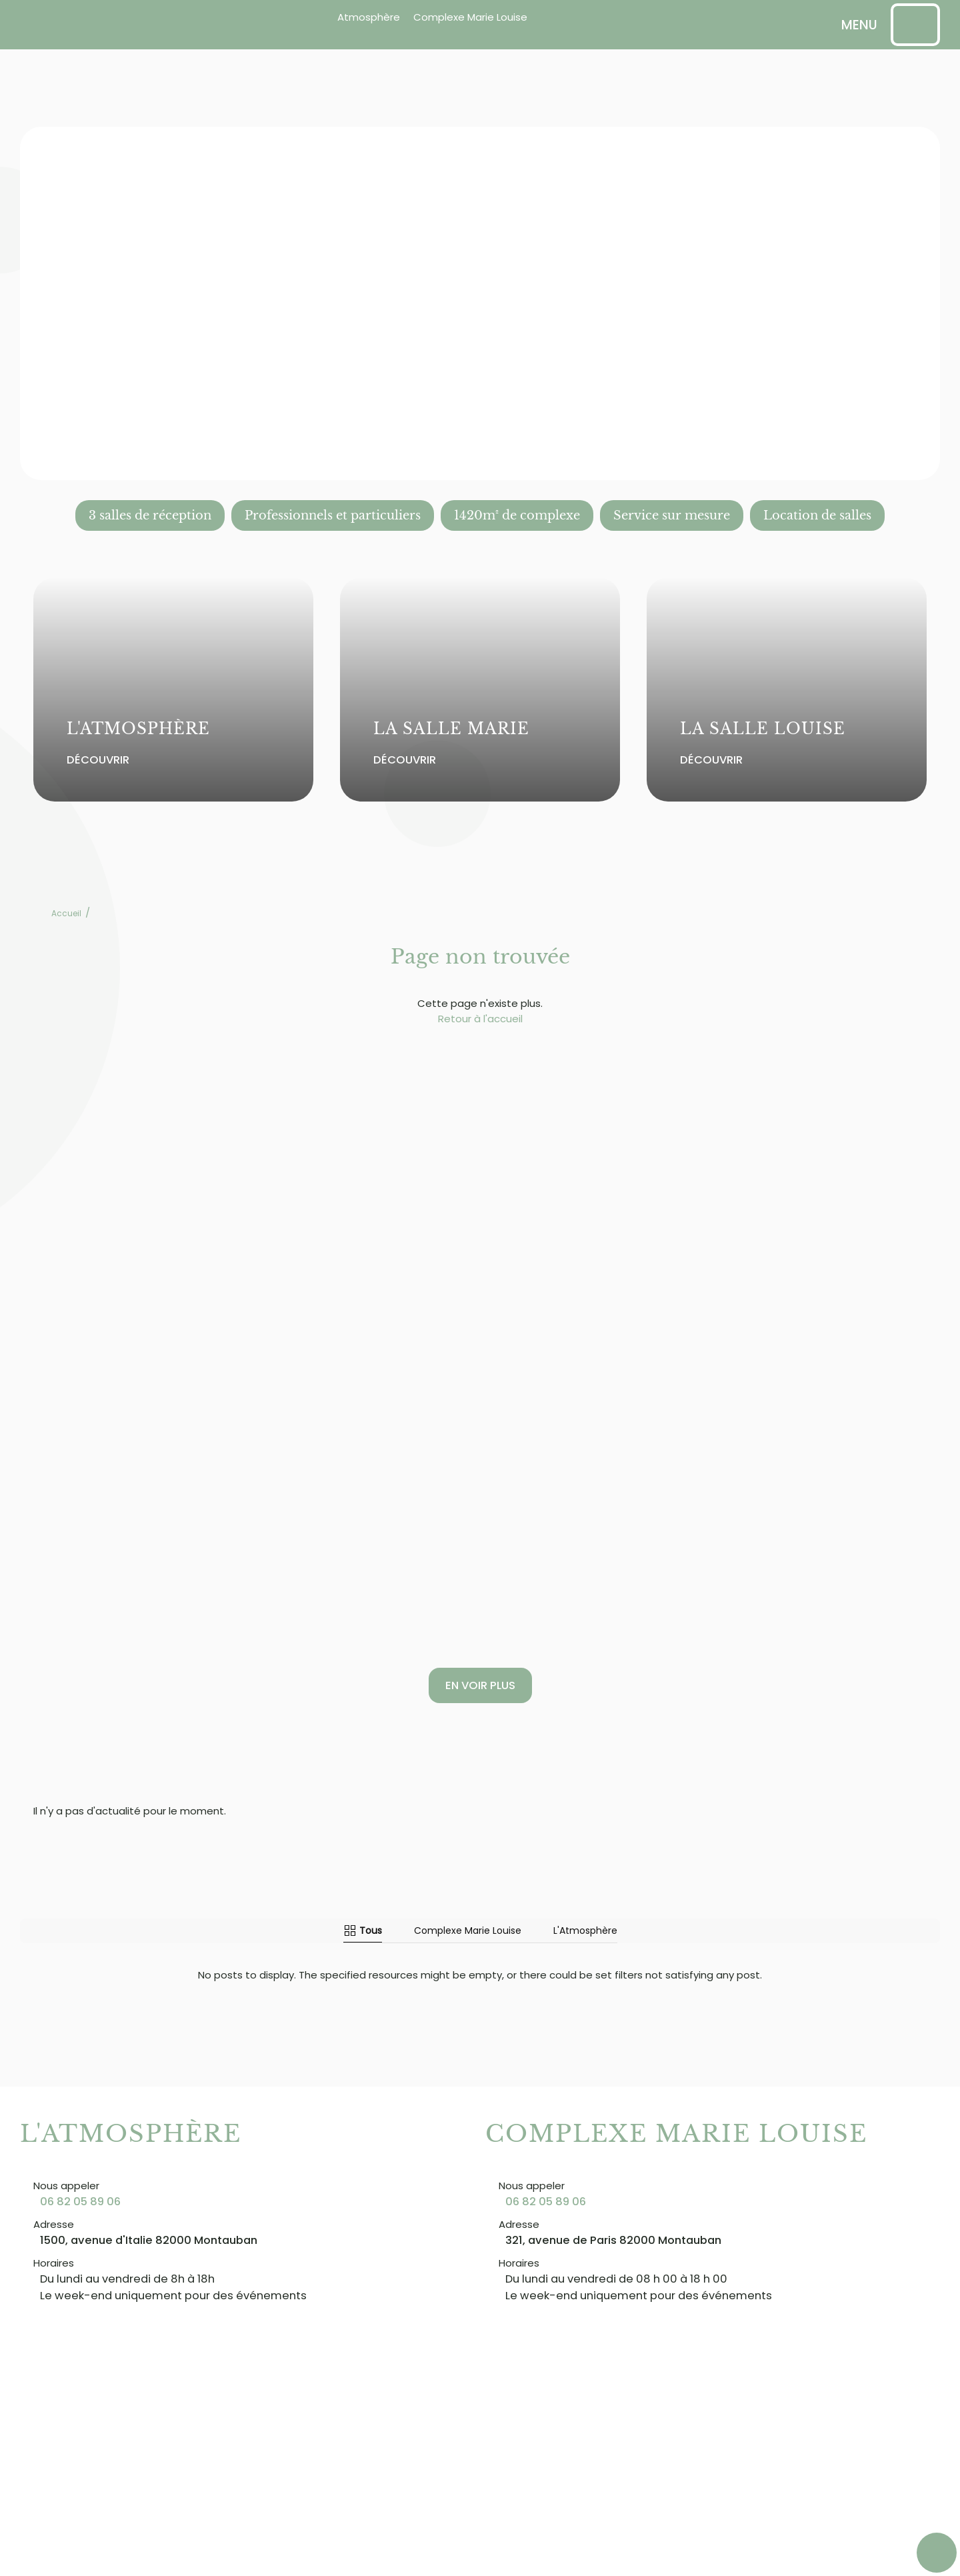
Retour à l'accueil (480, 1019)
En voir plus (480, 1685)
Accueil (66, 913)
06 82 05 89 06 (80, 2201)
